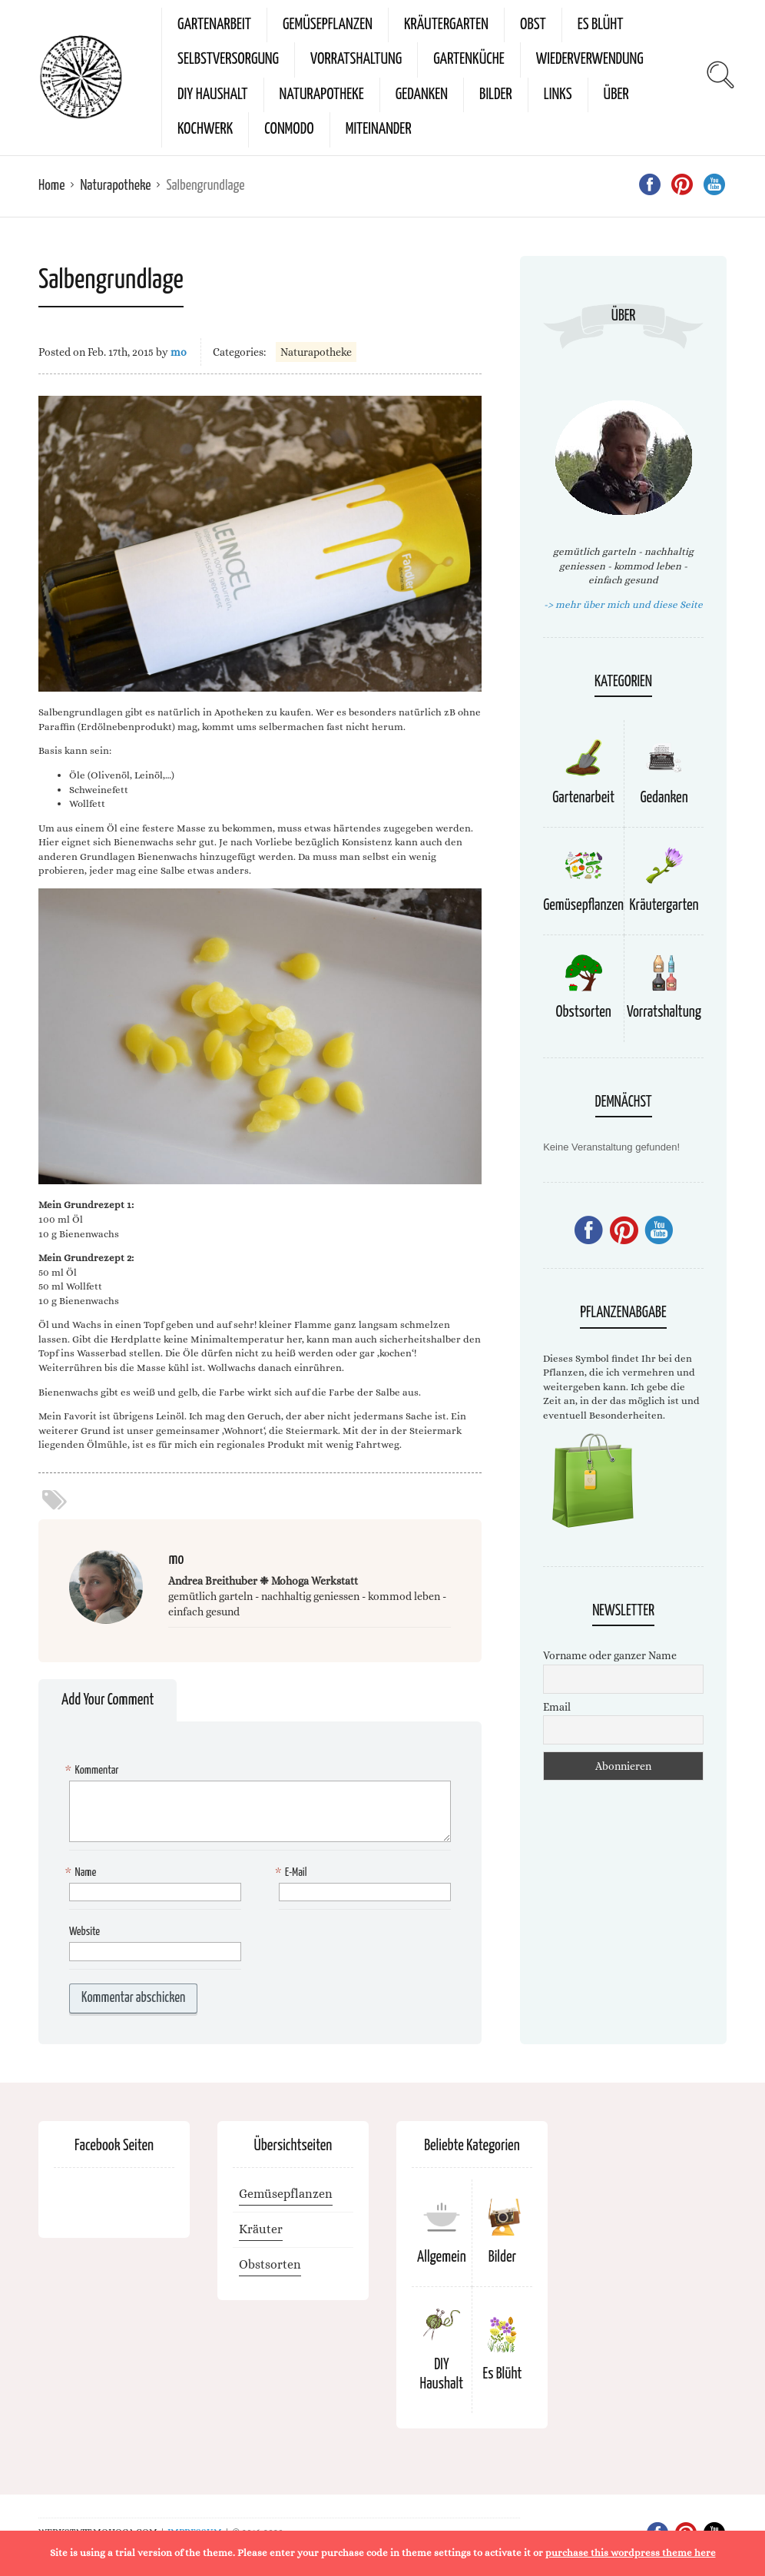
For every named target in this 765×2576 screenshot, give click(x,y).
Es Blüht (601, 24)
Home (51, 185)
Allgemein (441, 2257)
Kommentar (94, 1771)
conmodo (288, 129)
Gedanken (422, 94)
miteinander (379, 129)
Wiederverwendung (590, 59)
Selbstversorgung (228, 59)
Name (82, 1873)
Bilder (495, 94)
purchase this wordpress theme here (630, 2552)
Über (616, 94)
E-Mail (292, 1873)
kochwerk (205, 129)
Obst (533, 24)
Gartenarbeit (214, 24)
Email (557, 1707)
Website (84, 1931)
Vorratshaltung (356, 59)
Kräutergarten (446, 24)
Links (558, 94)
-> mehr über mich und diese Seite (623, 604)
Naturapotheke (322, 94)
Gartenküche (469, 59)
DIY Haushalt (212, 94)
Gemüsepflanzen (328, 24)
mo (179, 352)
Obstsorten (583, 1012)
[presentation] (186, 2003)
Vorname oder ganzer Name (610, 1655)
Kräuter (261, 2229)
